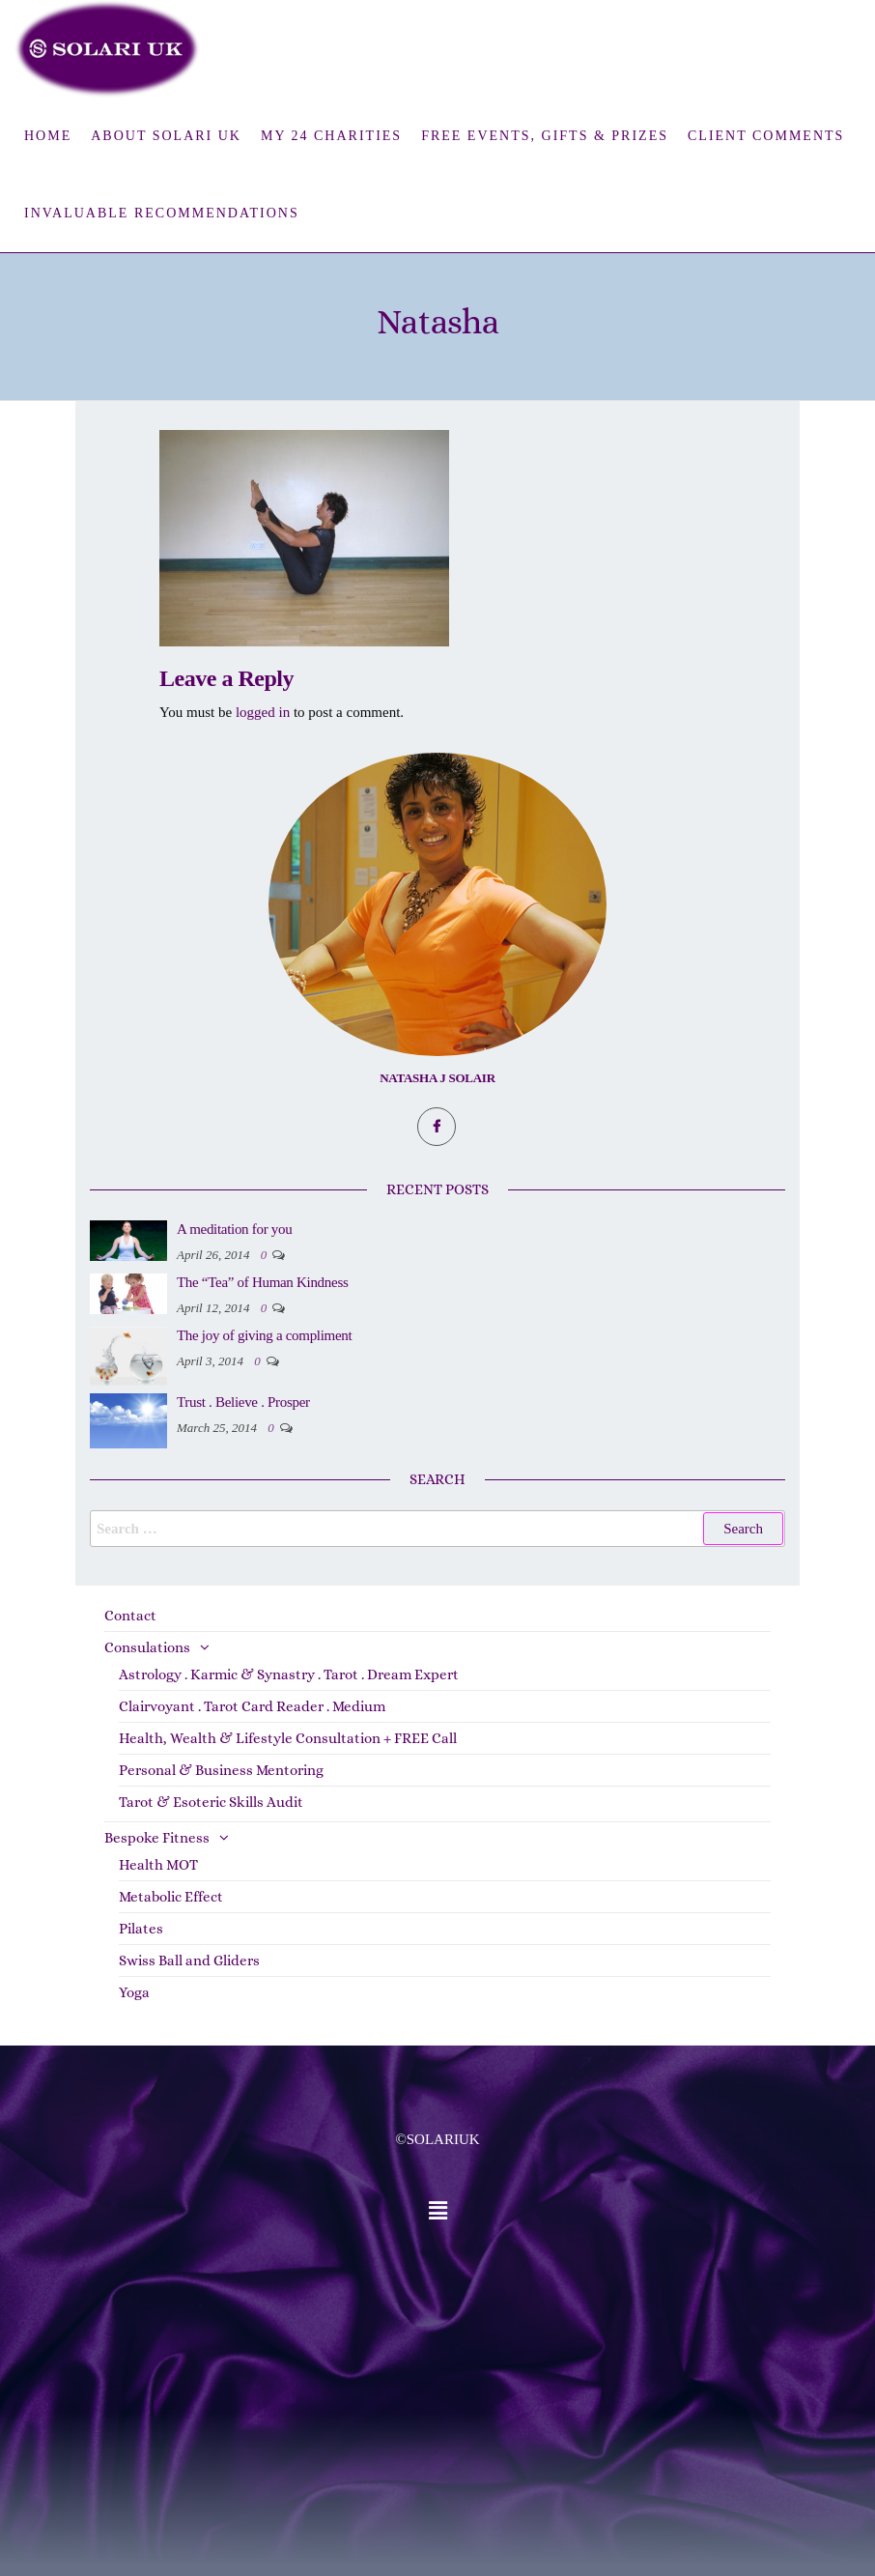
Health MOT (158, 1865)
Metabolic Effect (171, 1896)
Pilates (141, 1928)
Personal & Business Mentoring (221, 1770)
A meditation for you (234, 1229)
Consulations (147, 1647)
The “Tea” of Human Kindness (262, 1282)
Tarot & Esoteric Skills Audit (211, 1802)
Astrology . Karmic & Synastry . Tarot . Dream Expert (289, 1674)
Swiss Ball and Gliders (189, 1960)
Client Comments (766, 136)
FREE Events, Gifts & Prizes (544, 136)
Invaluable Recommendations (161, 213)
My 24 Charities (331, 136)
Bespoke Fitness (157, 1837)
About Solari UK (166, 136)
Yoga (134, 1992)
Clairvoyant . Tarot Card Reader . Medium (252, 1706)
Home (47, 136)
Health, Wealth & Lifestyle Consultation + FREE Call (288, 1738)
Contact (130, 1615)
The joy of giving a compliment (264, 1335)
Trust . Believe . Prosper (243, 1402)
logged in (263, 712)
